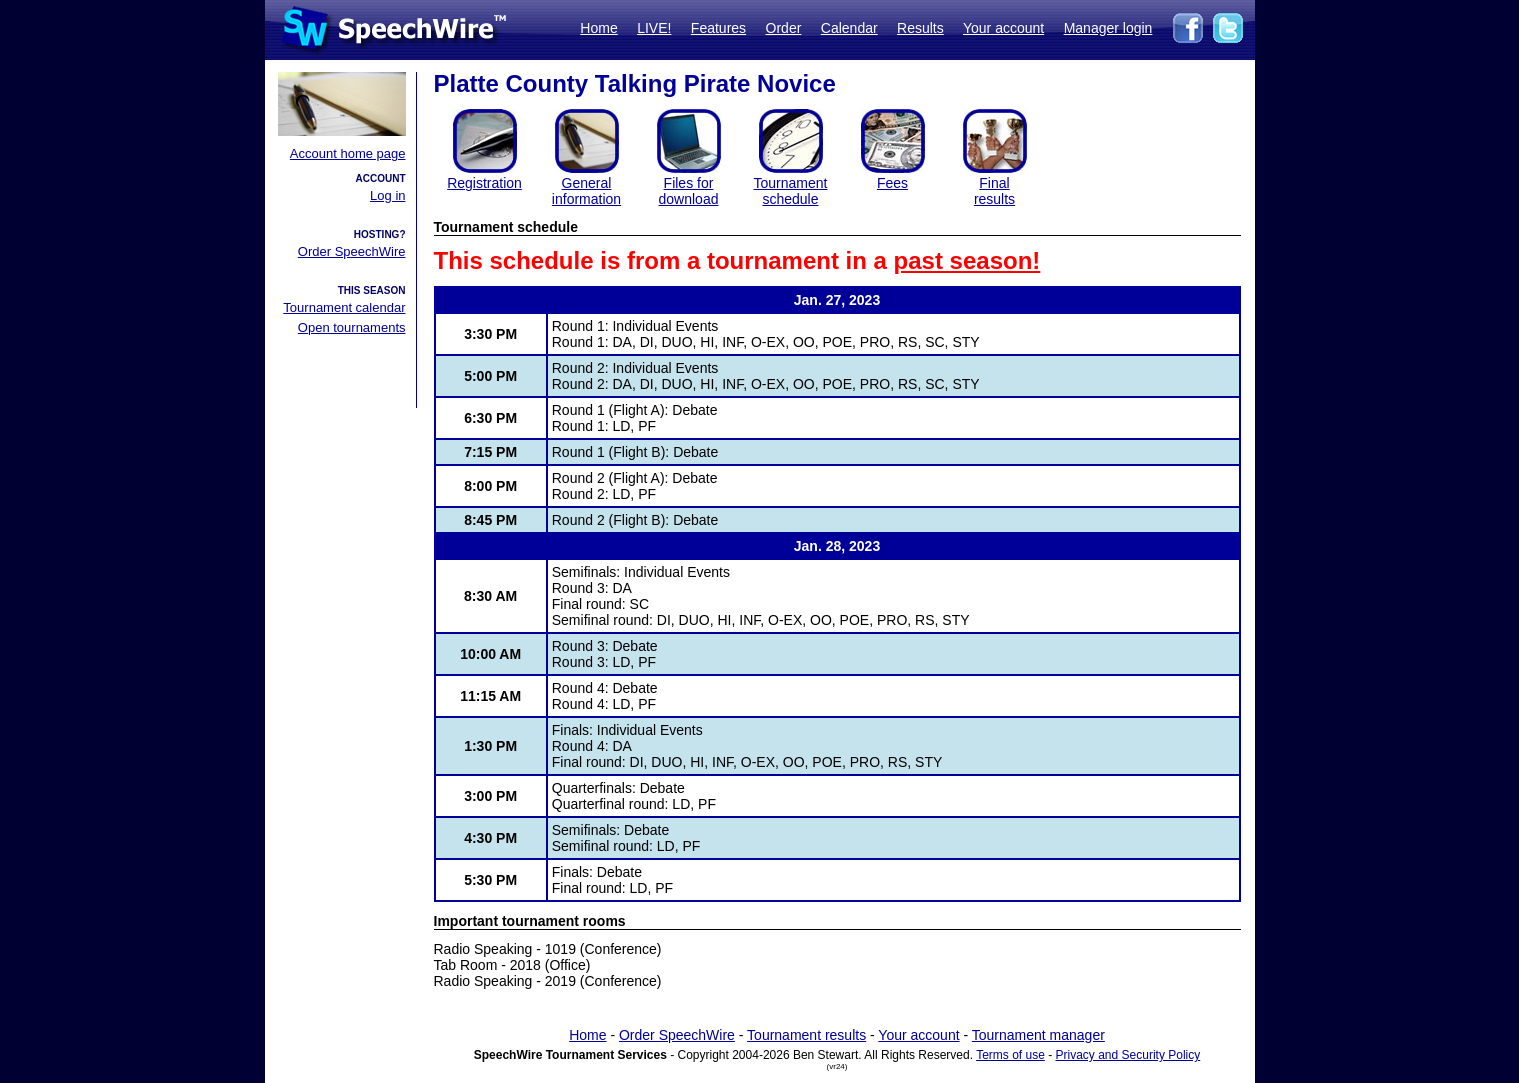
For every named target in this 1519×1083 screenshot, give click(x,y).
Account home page (348, 153)
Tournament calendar (344, 307)
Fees (892, 183)
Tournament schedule (791, 191)
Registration (484, 183)
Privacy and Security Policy (1128, 1055)
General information (586, 191)
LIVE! (654, 28)
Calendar (849, 28)
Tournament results (806, 1035)
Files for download (689, 191)
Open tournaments (352, 327)
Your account (1003, 28)
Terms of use (1010, 1055)
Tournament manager (1038, 1035)
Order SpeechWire (352, 251)
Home (598, 28)
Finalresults (994, 191)
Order (784, 28)
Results (920, 28)
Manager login (1108, 28)
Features (718, 28)
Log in (387, 195)
